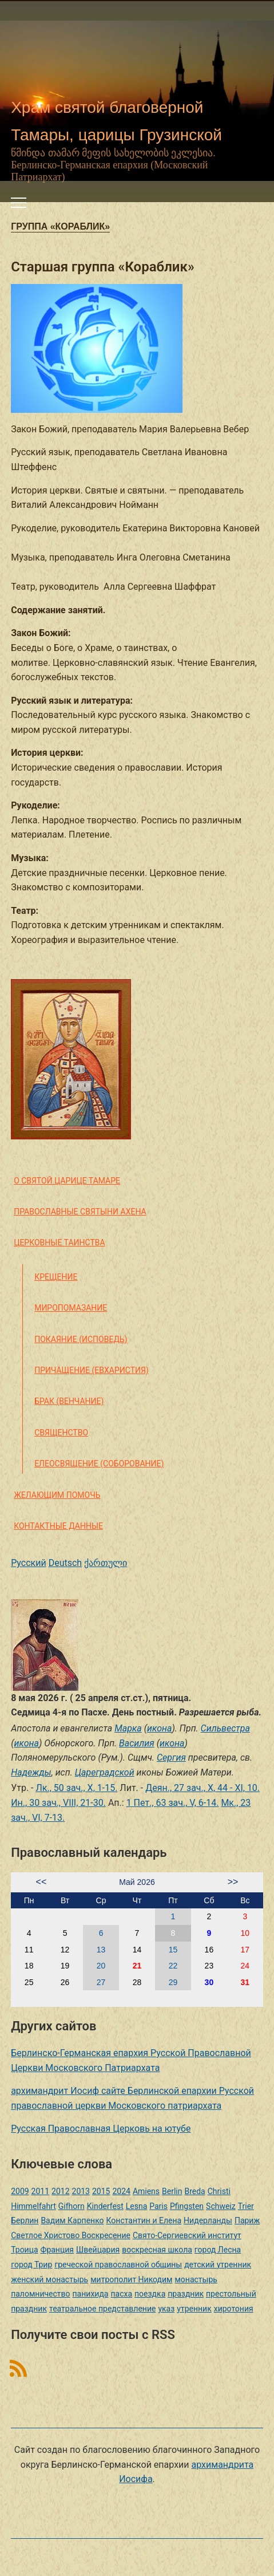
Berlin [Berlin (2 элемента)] (172, 2191)
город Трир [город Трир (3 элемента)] (31, 2264)
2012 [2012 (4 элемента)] (60, 2191)
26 (65, 1982)
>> (233, 1882)
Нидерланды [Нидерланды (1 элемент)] (208, 2220)
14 (137, 1949)
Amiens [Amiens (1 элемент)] (146, 2191)
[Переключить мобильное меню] (18, 203)
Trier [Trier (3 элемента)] (246, 2206)
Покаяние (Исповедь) (80, 1339)
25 (29, 1982)
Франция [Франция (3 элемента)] (57, 2249)
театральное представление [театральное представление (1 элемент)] (102, 2308)
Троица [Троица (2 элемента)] (24, 2249)
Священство (61, 1432)
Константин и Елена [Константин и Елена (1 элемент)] (144, 2220)
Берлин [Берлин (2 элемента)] (24, 2220)
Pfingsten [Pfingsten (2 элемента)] (187, 2206)
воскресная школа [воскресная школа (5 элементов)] (157, 2249)
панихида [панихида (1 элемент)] (91, 2293)
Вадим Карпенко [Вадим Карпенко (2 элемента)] (72, 2220)
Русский (28, 1562)
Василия (136, 1743)
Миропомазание (70, 1307)
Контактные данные (58, 1525)
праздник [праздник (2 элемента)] (186, 2293)
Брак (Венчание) (69, 1401)
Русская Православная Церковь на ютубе (100, 2128)
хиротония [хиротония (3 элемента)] (233, 2308)
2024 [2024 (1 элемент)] (121, 2191)
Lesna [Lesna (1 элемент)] (137, 2206)
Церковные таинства (59, 1242)
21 (137, 1965)
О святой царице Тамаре (67, 1180)
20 (101, 1965)
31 (245, 1982)
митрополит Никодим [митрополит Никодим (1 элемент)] (131, 2279)
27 (101, 1982)
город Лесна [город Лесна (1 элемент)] (217, 2249)
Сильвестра (225, 1728)
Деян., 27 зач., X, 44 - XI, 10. (202, 1787)
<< (41, 1882)
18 (29, 1965)
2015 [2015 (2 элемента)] (101, 2191)
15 (173, 1949)
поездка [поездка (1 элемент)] (149, 2293)
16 (209, 1949)
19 (65, 1965)
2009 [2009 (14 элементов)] (20, 2191)
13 (101, 1949)
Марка (128, 1728)
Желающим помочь (57, 1495)
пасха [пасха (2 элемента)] (121, 2293)
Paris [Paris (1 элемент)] (158, 2206)
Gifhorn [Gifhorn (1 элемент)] (71, 2206)
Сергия (171, 1757)
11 (29, 1949)
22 (173, 1965)
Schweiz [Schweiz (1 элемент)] (221, 2206)
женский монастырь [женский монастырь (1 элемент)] (49, 2279)
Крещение (55, 1276)
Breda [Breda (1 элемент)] (194, 2191)
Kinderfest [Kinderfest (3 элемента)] (105, 2206)
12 (65, 1949)
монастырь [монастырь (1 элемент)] (195, 2279)
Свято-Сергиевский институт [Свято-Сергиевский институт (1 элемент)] (187, 2235)
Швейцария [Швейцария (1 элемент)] (98, 2249)
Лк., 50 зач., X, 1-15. (76, 1787)
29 (173, 1982)
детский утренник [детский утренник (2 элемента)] (217, 2264)
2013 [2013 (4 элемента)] (81, 2191)
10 (245, 1933)
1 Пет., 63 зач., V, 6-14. (172, 1802)
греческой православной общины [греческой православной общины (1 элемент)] (118, 2264)
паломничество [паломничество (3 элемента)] (40, 2293)
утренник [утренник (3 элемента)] (194, 2308)
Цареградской (104, 1772)
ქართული (105, 1562)
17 (245, 1949)
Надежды (31, 1772)
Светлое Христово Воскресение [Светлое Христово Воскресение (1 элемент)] (70, 2235)
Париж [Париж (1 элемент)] (247, 2220)
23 (209, 1965)
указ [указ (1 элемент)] (166, 2308)
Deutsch (65, 1562)
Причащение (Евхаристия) (91, 1370)
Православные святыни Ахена (80, 1211)
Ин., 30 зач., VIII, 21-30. (58, 1802)
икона (159, 1728)
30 (209, 1982)
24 (245, 1965)
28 (137, 1982)
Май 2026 (136, 1882)
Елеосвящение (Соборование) (99, 1463)
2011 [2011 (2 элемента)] (40, 2191)
